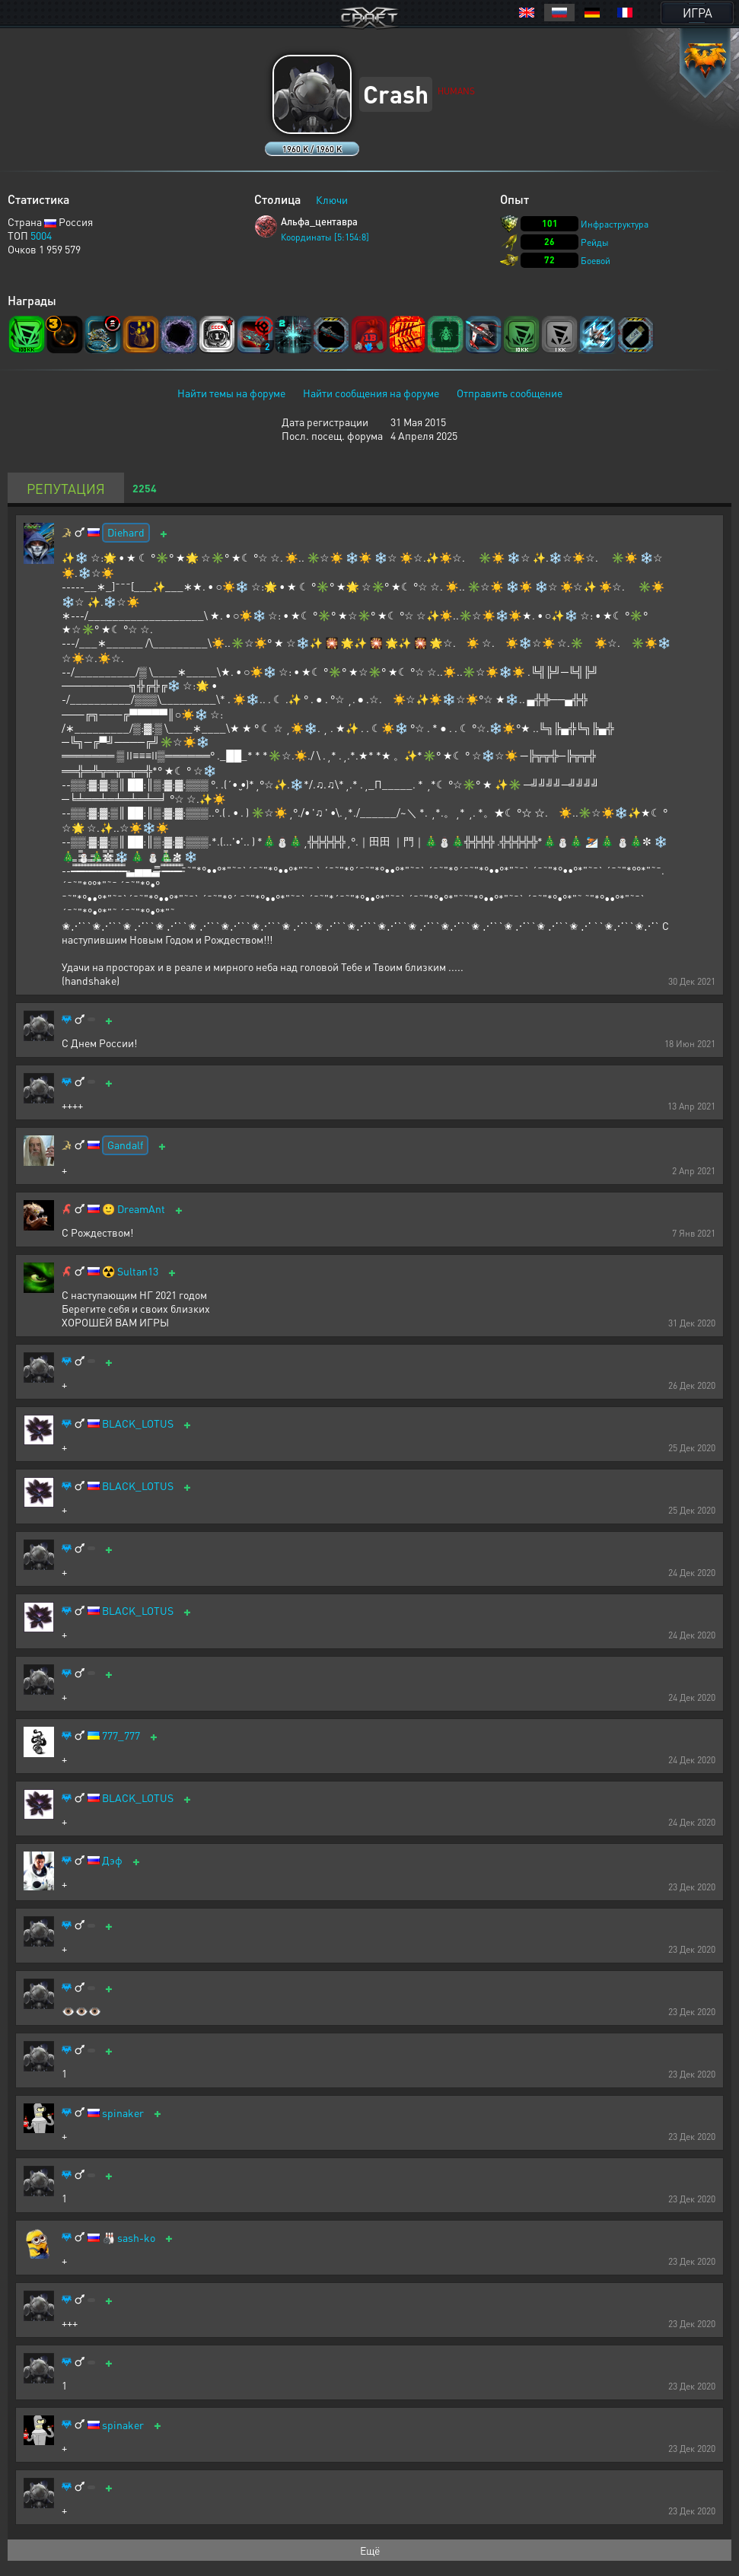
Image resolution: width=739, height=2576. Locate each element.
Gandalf (125, 1144)
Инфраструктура (614, 224)
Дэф (112, 1860)
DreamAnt (141, 1208)
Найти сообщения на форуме (371, 393)
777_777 (121, 1735)
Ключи (332, 199)
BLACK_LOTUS (138, 1423)
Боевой (595, 260)
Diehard (126, 532)
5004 (41, 235)
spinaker (123, 2112)
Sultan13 (137, 1271)
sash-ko (136, 2237)
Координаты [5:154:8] (325, 237)
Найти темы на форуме (231, 393)
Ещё (370, 2550)
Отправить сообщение (509, 393)
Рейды (595, 242)
